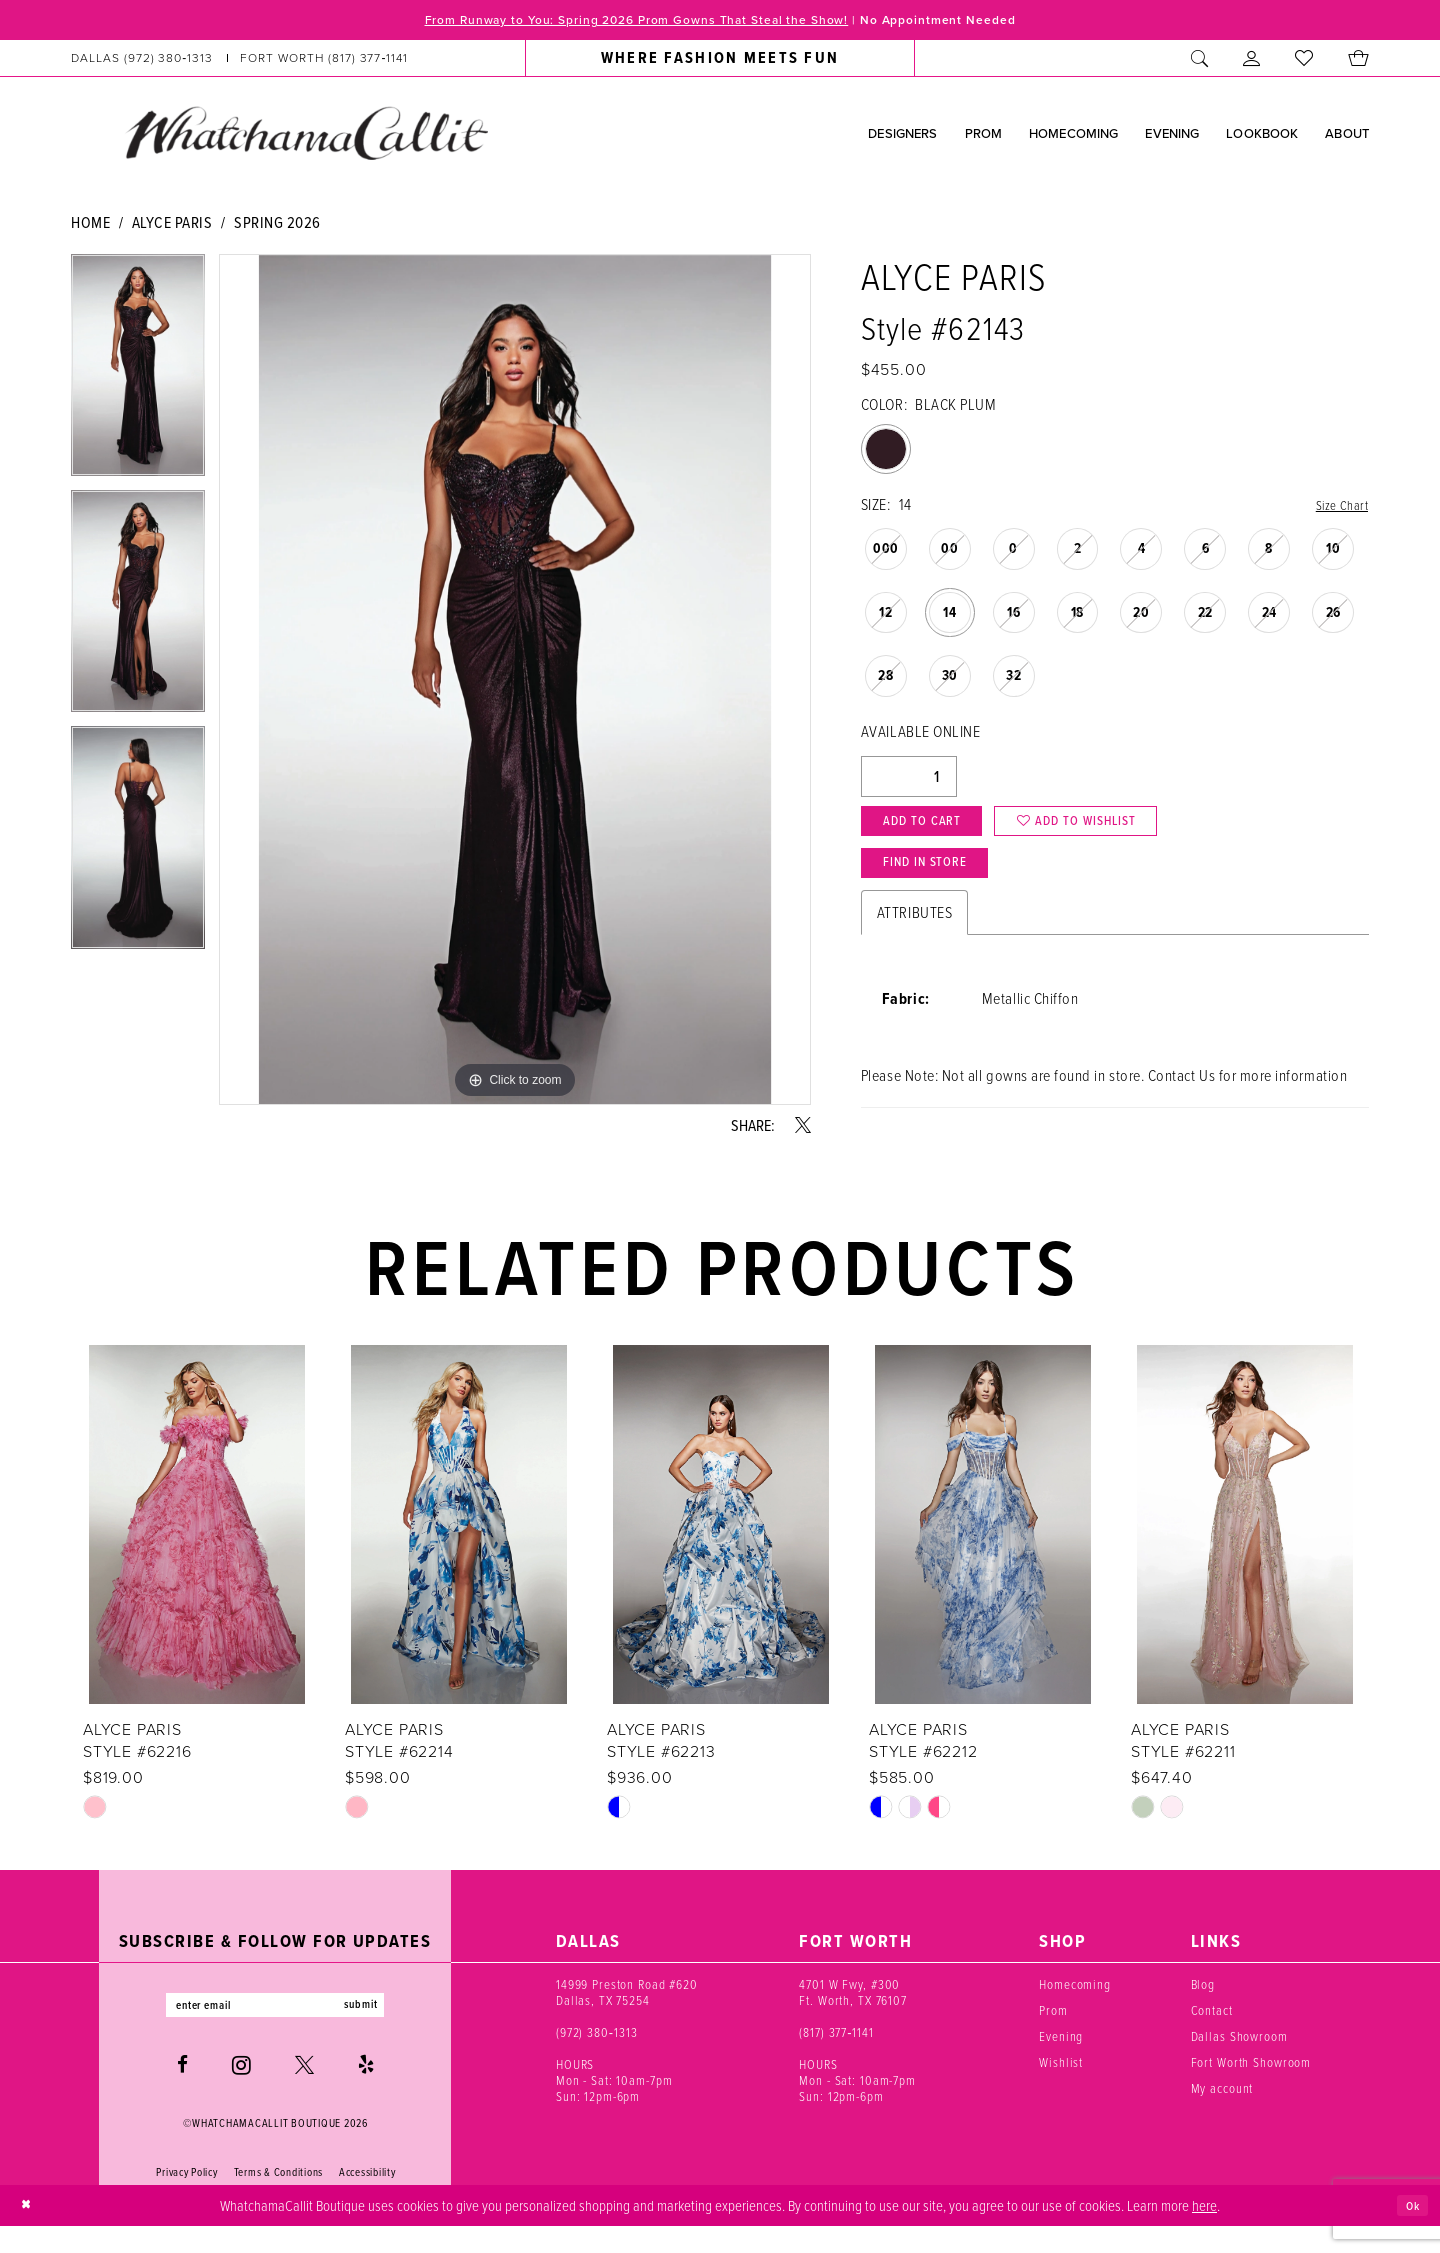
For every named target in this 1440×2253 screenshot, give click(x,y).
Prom (1053, 2031)
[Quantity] (909, 781)
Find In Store (940, 885)
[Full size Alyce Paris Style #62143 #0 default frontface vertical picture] (515, 682)
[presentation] (197, 1546)
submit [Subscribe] (383, 2029)
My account (1222, 2109)
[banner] (306, 136)
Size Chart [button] (1337, 508)
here (1204, 2231)
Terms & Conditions (278, 2199)
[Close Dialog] (29, 2232)
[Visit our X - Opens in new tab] (304, 2092)
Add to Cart (935, 832)
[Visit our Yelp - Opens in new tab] (366, 2092)
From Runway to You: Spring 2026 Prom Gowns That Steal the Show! (616, 22)
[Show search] (1200, 62)
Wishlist (1061, 2083)
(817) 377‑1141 (836, 2053)
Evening (1061, 2057)
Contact (1212, 2031)
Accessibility (367, 2199)
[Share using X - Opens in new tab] (803, 1128)
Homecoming (1075, 2005)
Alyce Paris (172, 225)
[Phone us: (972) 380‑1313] (142, 62)
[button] (1252, 62)
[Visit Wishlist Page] (1304, 62)
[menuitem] (240, 62)
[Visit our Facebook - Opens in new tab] (182, 2092)
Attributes (914, 938)
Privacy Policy (186, 2199)
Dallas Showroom (1239, 2057)
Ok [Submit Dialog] (1409, 2232)
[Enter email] (275, 2029)
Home (90, 225)
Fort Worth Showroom (1251, 2083)
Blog (1203, 2005)
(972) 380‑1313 (597, 2053)
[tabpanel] (138, 375)
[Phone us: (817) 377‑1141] (324, 62)
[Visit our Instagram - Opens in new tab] (241, 2092)
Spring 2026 (277, 225)
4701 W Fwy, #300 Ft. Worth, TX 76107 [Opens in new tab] (853, 2013)
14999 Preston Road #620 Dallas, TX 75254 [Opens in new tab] (627, 2013)
